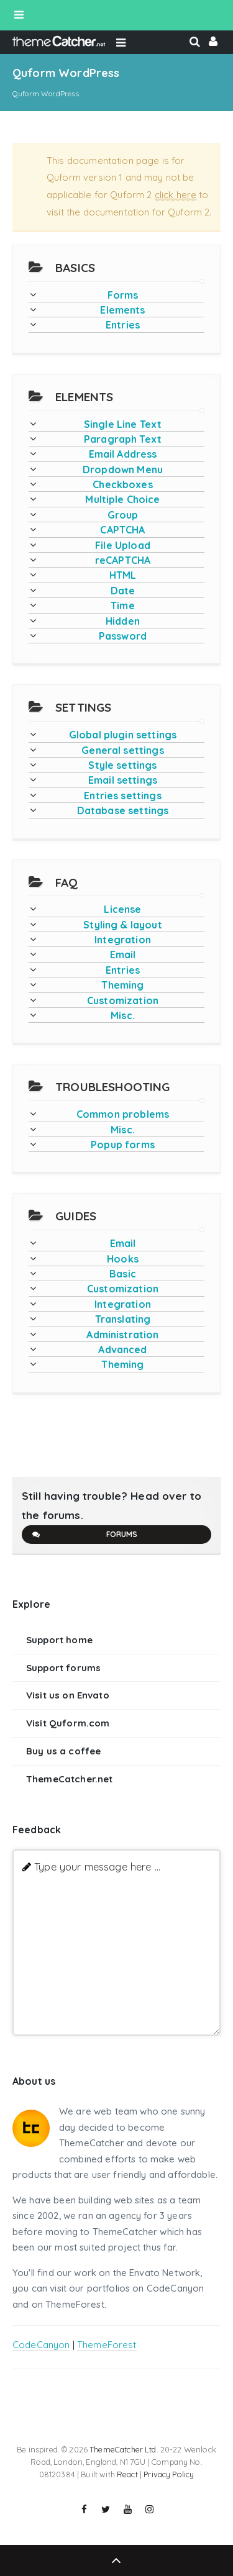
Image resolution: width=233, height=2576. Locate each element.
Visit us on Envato (67, 1695)
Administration (122, 1334)
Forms (123, 295)
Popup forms (123, 1144)
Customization (122, 1000)
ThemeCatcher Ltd (122, 2449)
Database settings (123, 810)
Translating (123, 1319)
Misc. (123, 1015)
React (127, 2474)
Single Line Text (123, 424)
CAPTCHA (122, 530)
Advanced (122, 1349)
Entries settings (122, 795)
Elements (122, 310)
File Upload (122, 545)
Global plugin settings (122, 734)
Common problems (122, 1114)
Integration (122, 939)
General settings (122, 750)
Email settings (122, 780)
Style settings (122, 765)
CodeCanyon (41, 2345)
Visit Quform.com (67, 1723)
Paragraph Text (123, 439)
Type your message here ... (97, 1866)
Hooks (123, 1259)
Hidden (123, 621)
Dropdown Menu (123, 469)
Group (123, 515)
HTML (123, 575)
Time (123, 605)
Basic (122, 1274)
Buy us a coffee (63, 1751)
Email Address (123, 454)
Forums (84, 1535)
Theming (122, 985)
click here (176, 195)
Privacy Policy (169, 2474)
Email (123, 954)
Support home (59, 1640)
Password (123, 636)
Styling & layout (122, 924)
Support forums (63, 1668)
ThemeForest (107, 2345)
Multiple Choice (122, 499)
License (122, 909)
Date (123, 590)
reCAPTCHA (122, 560)
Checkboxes (123, 484)
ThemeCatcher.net (69, 1779)
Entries (123, 325)
